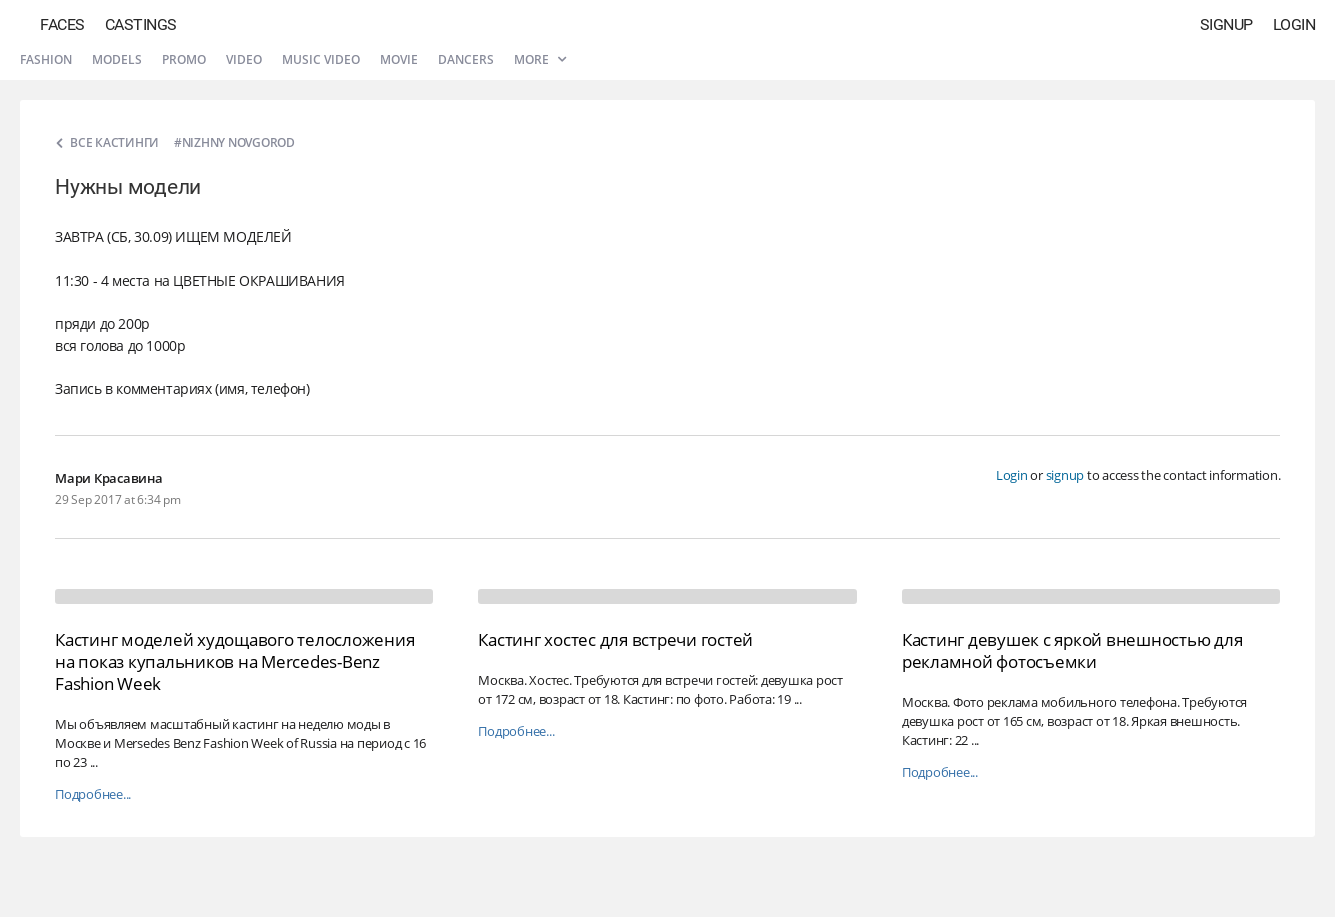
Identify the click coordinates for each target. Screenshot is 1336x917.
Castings (141, 24)
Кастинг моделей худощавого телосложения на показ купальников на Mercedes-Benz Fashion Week (234, 661)
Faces (62, 24)
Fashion (46, 59)
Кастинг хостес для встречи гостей (615, 639)
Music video (321, 59)
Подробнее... (93, 794)
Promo (184, 59)
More (540, 59)
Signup (1226, 24)
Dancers (466, 59)
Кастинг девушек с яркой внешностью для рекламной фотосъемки (1072, 650)
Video (244, 59)
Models (117, 59)
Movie (399, 59)
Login (1294, 24)
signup (1065, 475)
